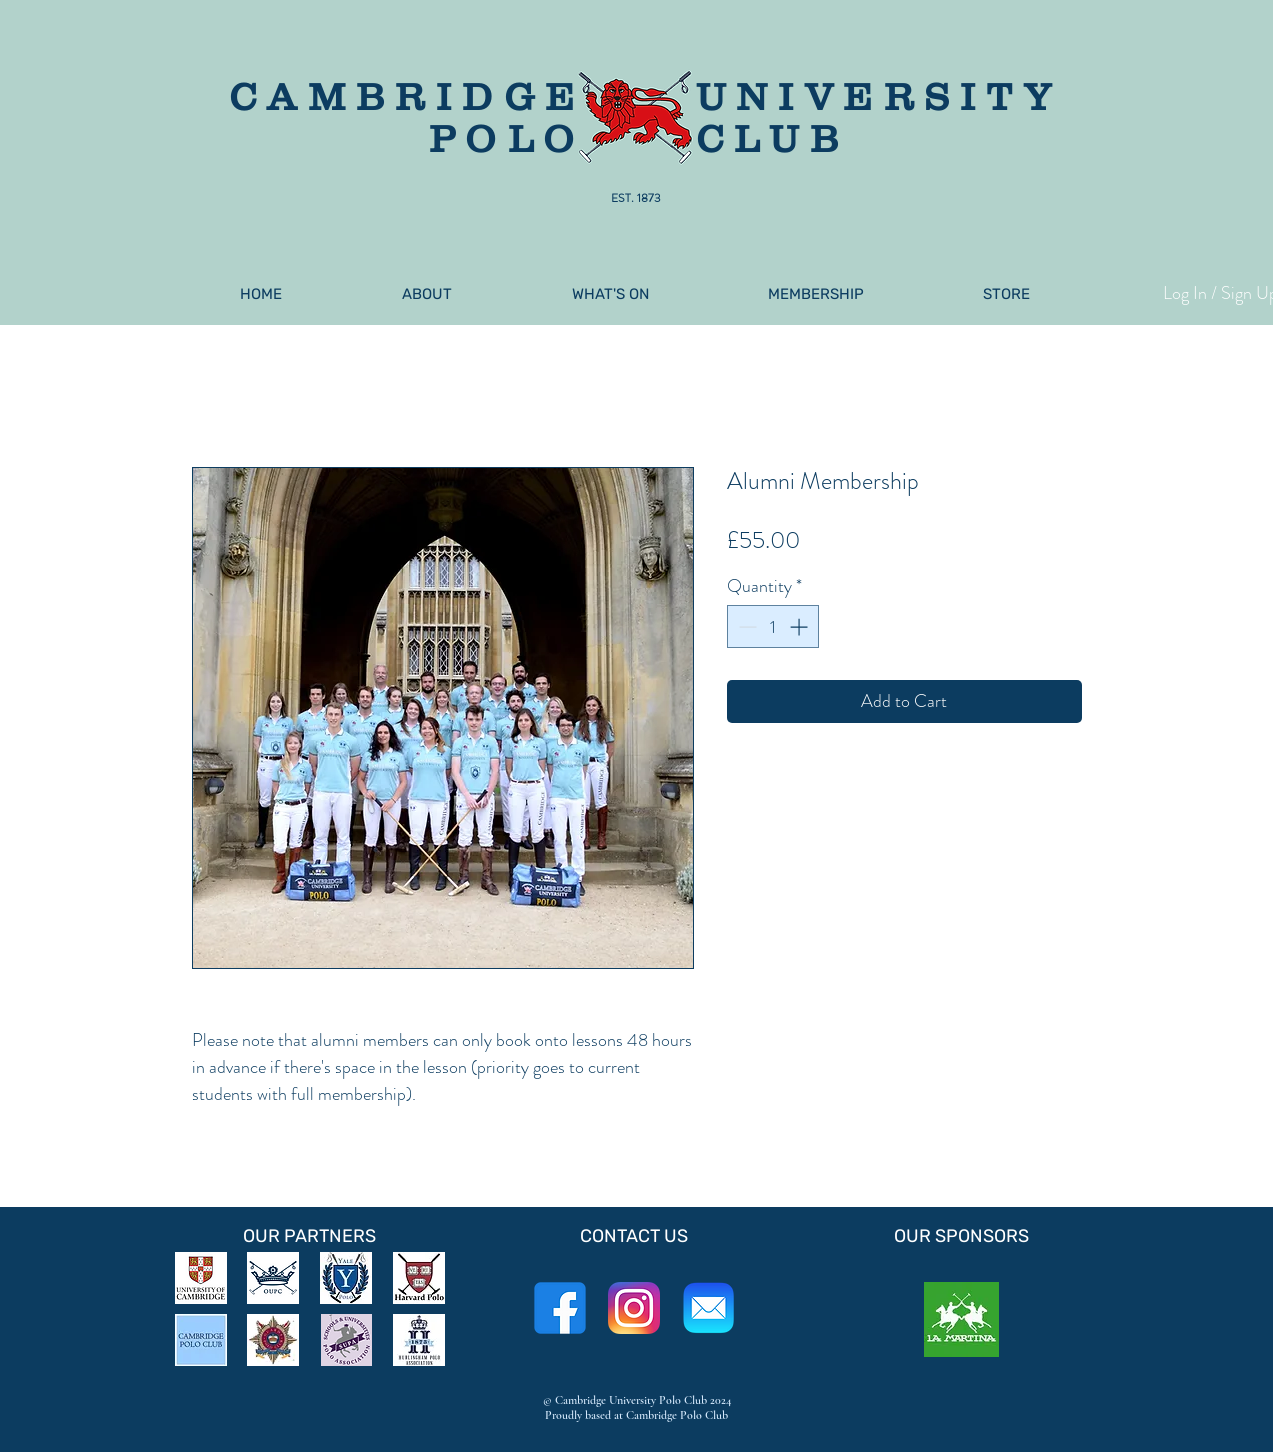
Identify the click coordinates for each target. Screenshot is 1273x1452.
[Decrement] (745, 626)
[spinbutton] (773, 626)
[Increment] (800, 626)
